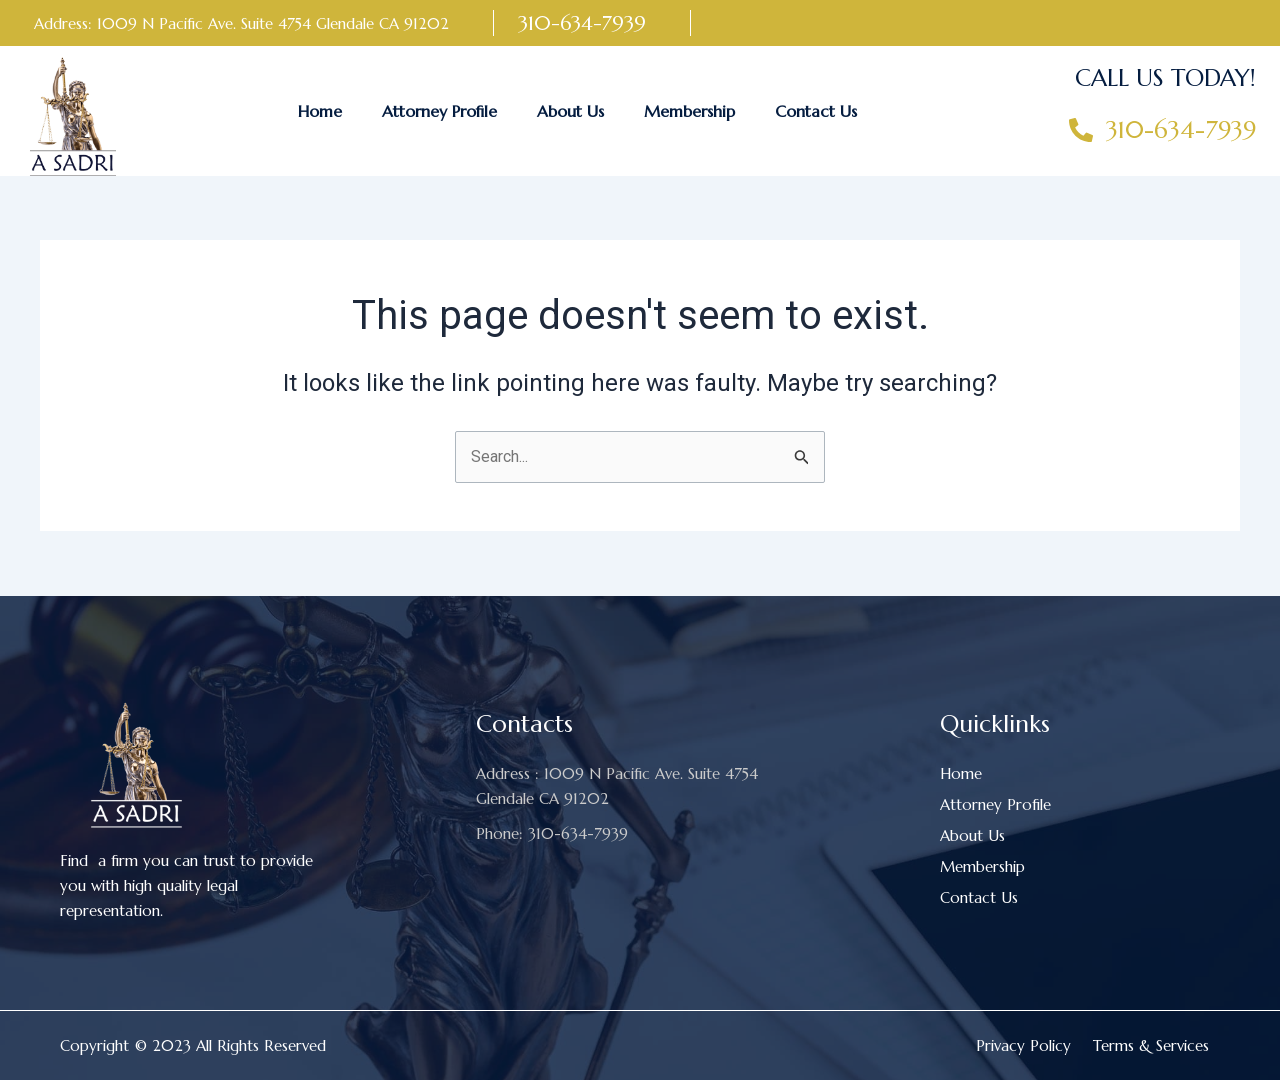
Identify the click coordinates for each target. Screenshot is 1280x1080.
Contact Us (816, 111)
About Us (570, 111)
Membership (689, 111)
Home (320, 111)
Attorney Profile (439, 111)
